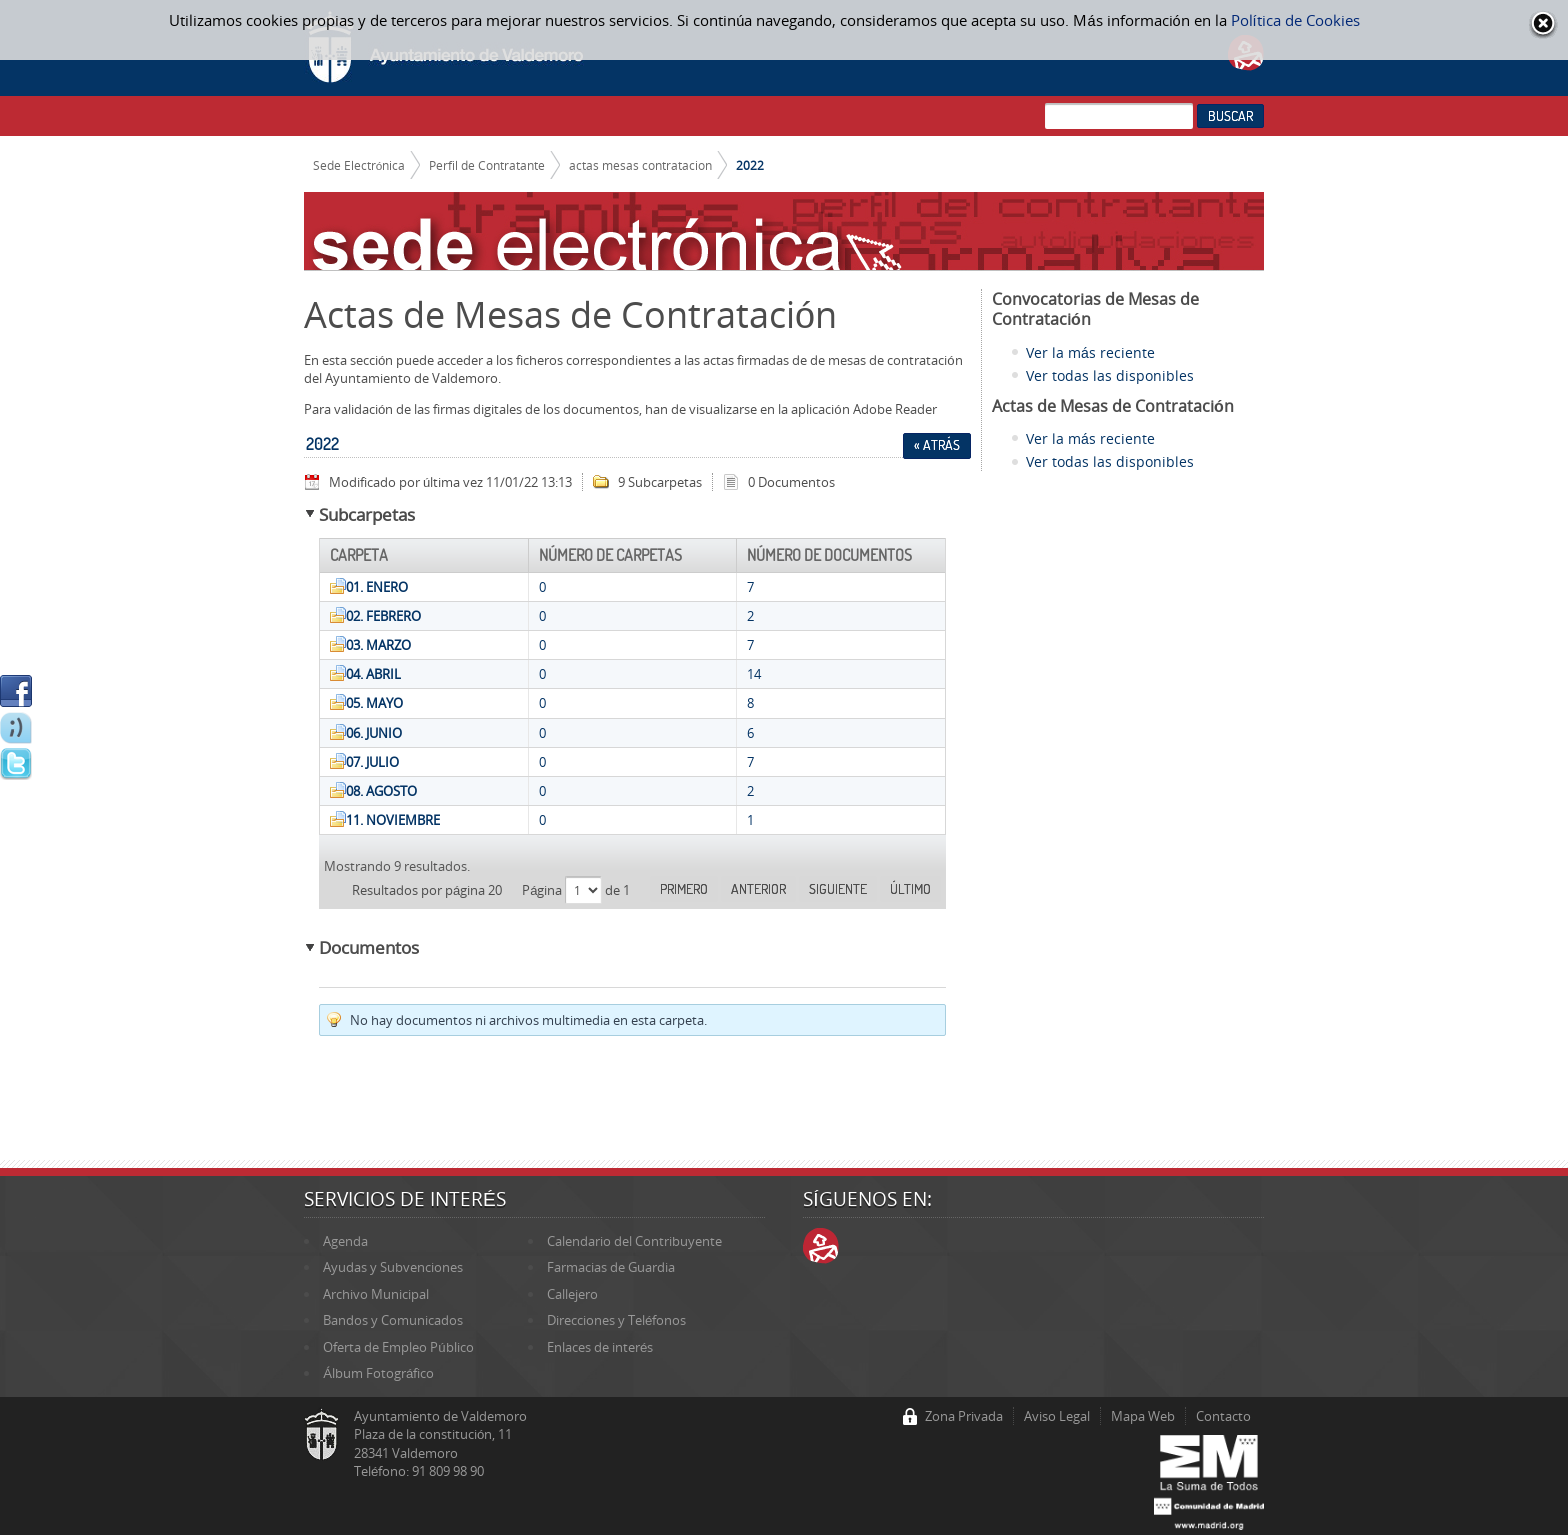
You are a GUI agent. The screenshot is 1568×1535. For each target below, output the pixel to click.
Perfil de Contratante (487, 165)
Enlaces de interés (600, 1347)
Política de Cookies (1295, 20)
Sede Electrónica (359, 165)
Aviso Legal (1057, 1416)
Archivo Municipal (376, 1294)
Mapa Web (1143, 1416)
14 (754, 674)
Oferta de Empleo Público (398, 1347)
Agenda (345, 1241)
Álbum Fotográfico (378, 1373)
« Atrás (937, 445)
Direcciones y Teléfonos (616, 1320)
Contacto (1223, 1416)
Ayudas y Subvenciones (393, 1267)
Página (543, 890)
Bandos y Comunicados (393, 1320)
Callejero (572, 1294)
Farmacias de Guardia (611, 1267)
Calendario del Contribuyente (634, 1241)
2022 (750, 165)
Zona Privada (964, 1416)
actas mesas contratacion (640, 165)
